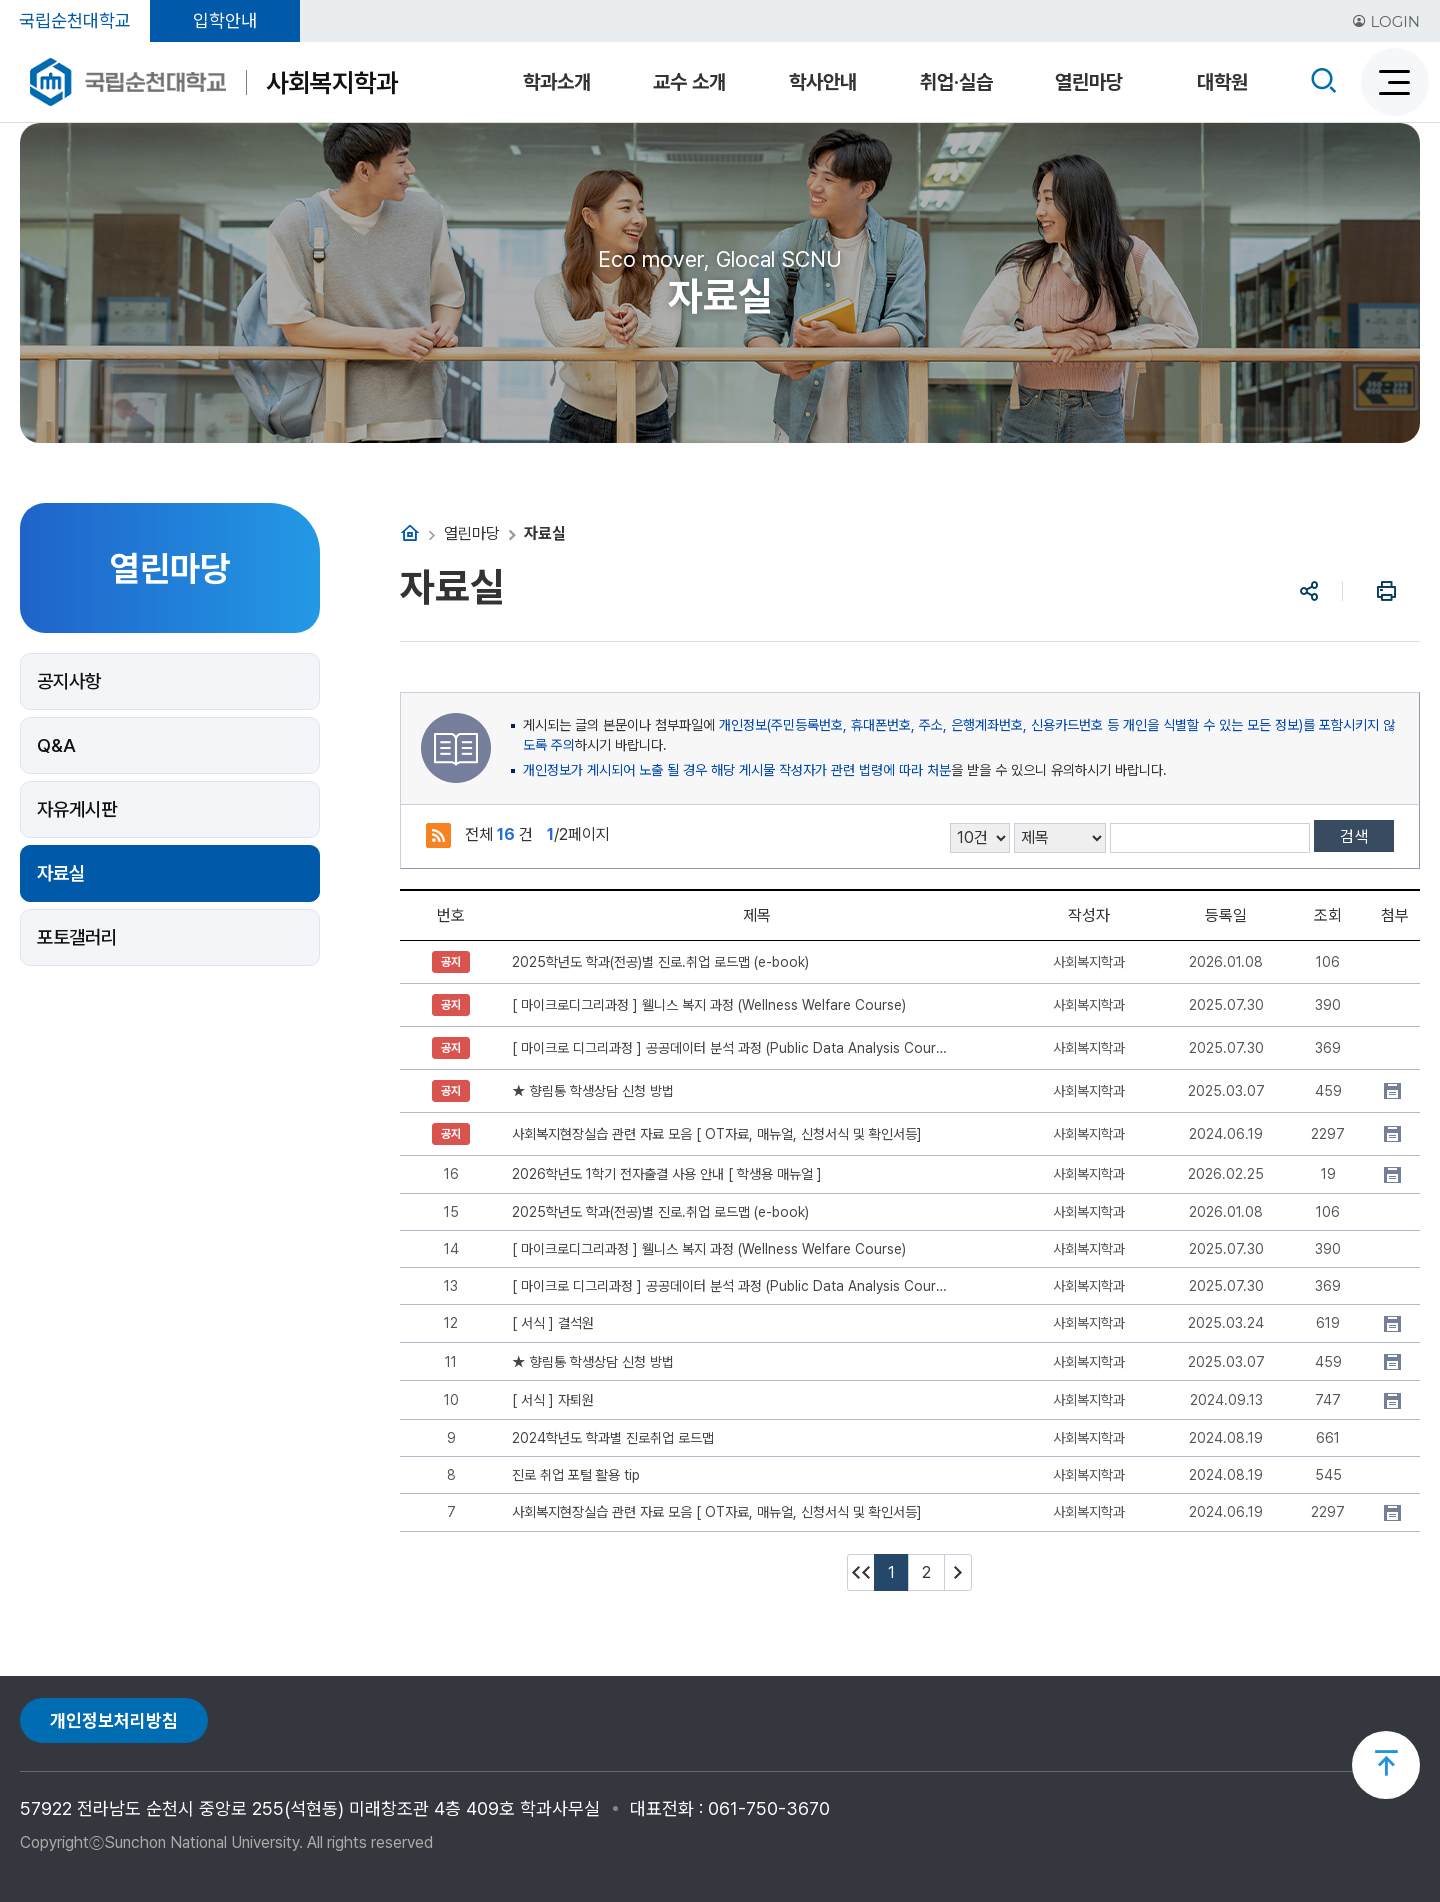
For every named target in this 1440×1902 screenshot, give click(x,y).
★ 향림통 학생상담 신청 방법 (593, 1091)
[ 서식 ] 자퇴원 (553, 1400)
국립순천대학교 (75, 20)
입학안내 (225, 20)
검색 (1354, 836)
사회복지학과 (332, 82)
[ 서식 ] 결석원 (553, 1323)
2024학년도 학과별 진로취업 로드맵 (613, 1438)
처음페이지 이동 (861, 1572)
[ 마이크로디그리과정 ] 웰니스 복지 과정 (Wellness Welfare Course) (709, 1005)
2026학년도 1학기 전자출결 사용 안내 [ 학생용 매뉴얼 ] (667, 1174)
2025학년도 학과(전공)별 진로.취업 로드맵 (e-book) (660, 962)
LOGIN (1386, 21)
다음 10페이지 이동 (958, 1572)
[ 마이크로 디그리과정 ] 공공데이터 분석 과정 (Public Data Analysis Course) (732, 1048)
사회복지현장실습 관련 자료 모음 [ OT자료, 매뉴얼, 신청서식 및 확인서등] (717, 1134)
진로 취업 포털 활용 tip (576, 1475)
